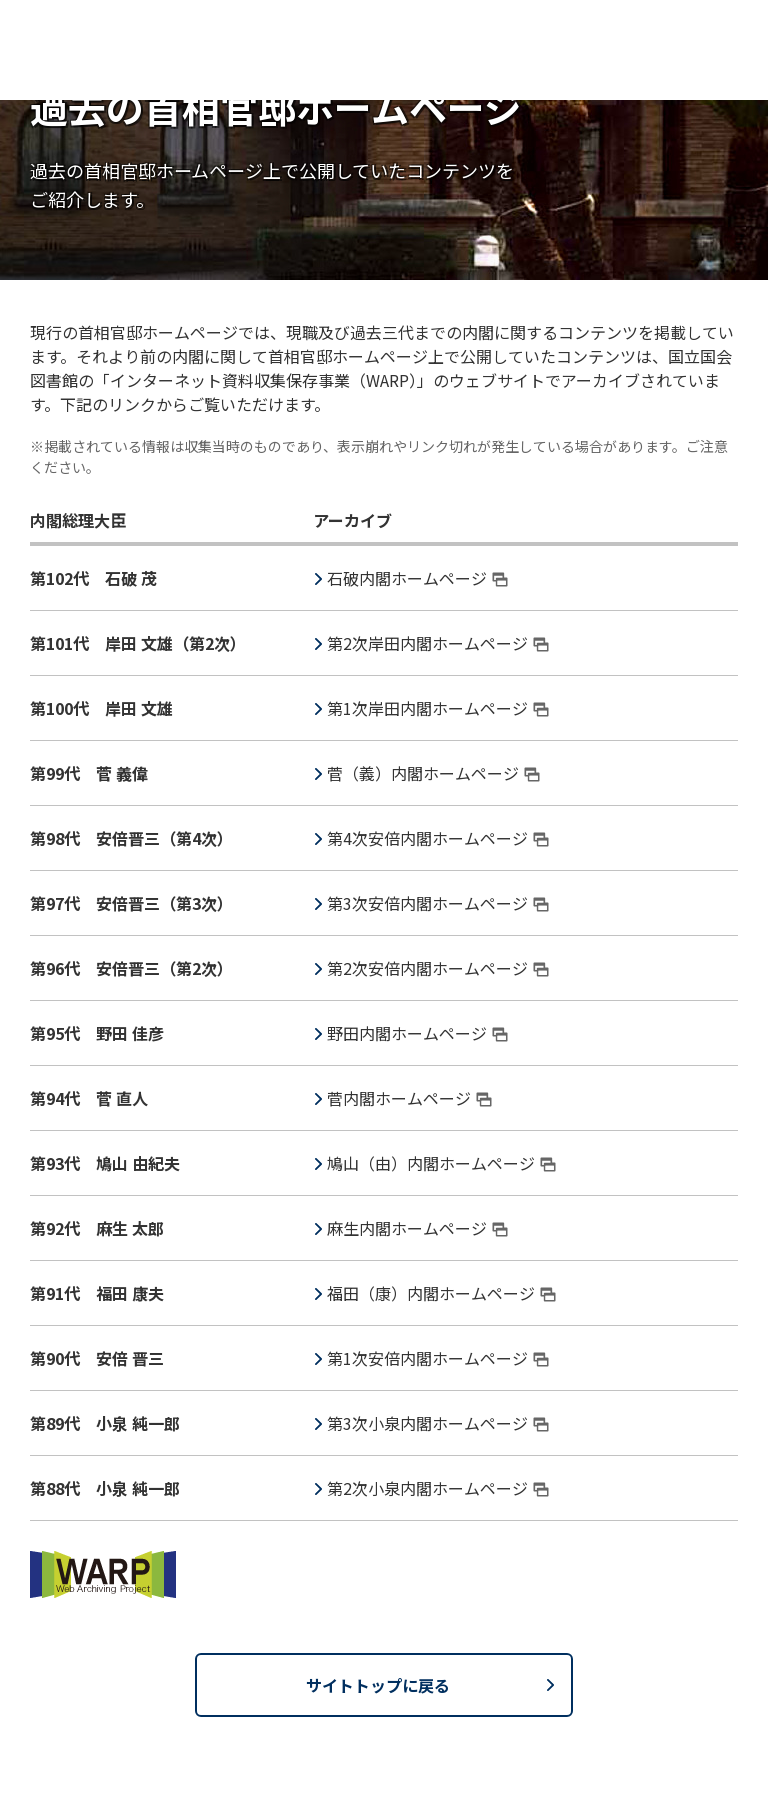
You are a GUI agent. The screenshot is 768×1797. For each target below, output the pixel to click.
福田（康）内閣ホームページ (441, 1293)
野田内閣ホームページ (417, 1033)
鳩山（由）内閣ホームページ (441, 1163)
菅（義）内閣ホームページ (433, 773)
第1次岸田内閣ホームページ (438, 708)
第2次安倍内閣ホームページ (438, 968)
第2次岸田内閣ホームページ (438, 643)
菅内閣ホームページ (409, 1098)
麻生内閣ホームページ (417, 1228)
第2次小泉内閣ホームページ (438, 1488)
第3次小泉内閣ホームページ (438, 1423)
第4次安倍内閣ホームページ (438, 838)
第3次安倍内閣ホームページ (438, 903)
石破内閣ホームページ (417, 578)
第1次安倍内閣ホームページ (438, 1358)
